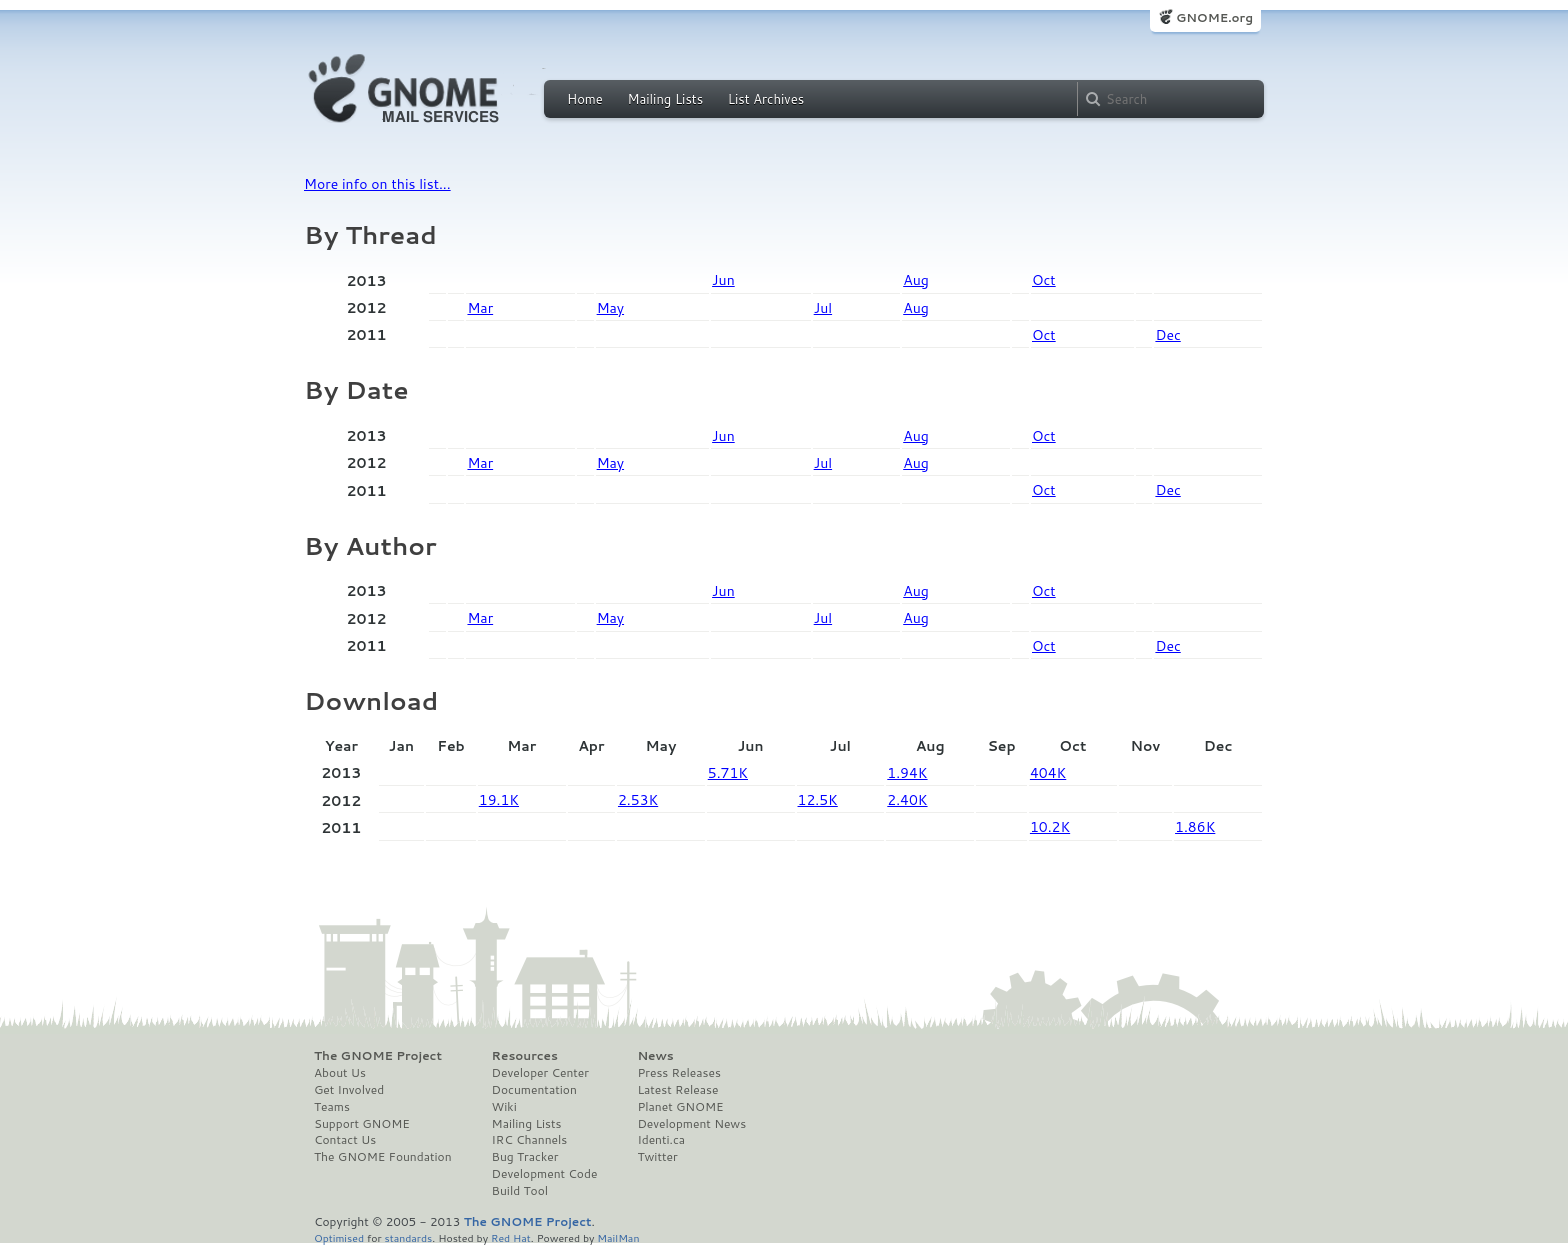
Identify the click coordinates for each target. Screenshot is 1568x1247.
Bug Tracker (525, 1157)
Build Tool (520, 1191)
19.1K (499, 800)
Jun (723, 280)
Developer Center (540, 1073)
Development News (691, 1124)
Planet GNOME (680, 1107)
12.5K (818, 800)
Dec (1167, 335)
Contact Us (345, 1140)
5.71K (728, 773)
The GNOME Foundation (383, 1157)
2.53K (638, 800)
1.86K (1195, 827)
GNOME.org (1214, 17)
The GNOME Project (378, 1056)
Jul (823, 308)
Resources (525, 1056)
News (655, 1056)
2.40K (907, 800)
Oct (1044, 280)
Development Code (545, 1174)
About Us (340, 1073)
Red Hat (511, 1237)
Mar (480, 308)
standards (408, 1237)
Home (585, 99)
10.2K (1050, 827)
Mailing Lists (665, 99)
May (610, 308)
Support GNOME (362, 1124)
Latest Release (677, 1090)
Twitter (657, 1157)
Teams (332, 1107)
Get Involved (349, 1090)
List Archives (766, 99)
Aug (916, 280)
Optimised (339, 1237)
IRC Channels (530, 1140)
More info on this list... (377, 184)
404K (1048, 773)
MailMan (618, 1237)
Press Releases (678, 1073)
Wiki (504, 1107)
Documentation (534, 1090)
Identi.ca (661, 1140)
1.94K (907, 773)
